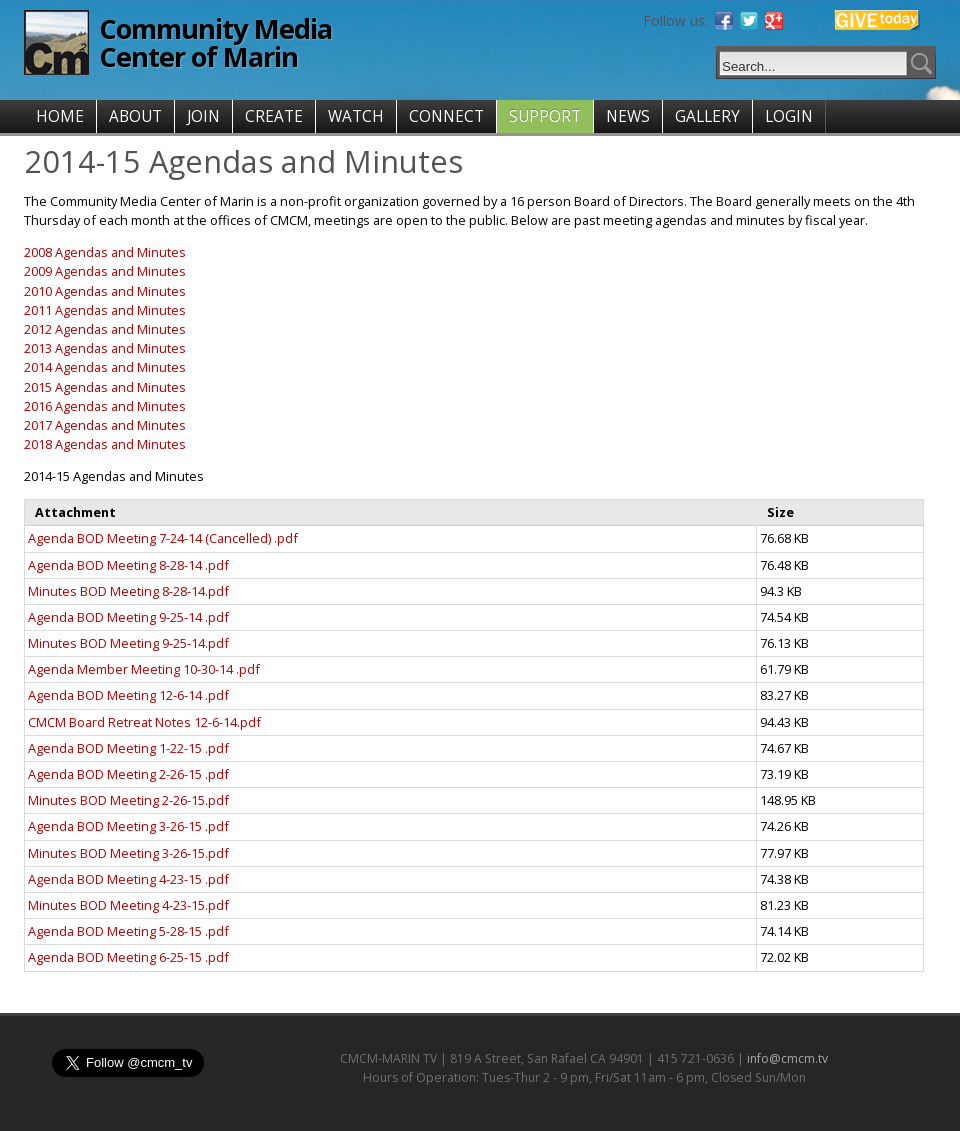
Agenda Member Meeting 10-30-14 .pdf (144, 669)
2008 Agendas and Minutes (105, 252)
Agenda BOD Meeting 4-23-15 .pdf (128, 879)
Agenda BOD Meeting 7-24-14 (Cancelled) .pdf (163, 538)
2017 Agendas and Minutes (105, 425)
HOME (60, 116)
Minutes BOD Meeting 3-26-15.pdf (128, 853)
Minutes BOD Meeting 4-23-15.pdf (128, 905)
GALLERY (707, 116)
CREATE (274, 116)
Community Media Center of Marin (215, 42)
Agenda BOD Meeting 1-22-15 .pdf (128, 748)
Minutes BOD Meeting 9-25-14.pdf (128, 643)
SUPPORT (545, 116)
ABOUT (135, 116)
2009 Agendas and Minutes (105, 271)
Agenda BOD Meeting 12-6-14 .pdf (128, 695)
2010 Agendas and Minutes (105, 291)
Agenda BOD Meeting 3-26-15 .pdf (128, 826)
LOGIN (789, 116)
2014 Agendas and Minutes (105, 367)
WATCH (356, 116)
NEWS (628, 116)
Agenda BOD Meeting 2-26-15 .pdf (128, 774)
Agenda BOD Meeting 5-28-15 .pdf (128, 931)
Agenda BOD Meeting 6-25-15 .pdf (128, 957)
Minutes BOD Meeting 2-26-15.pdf (128, 800)
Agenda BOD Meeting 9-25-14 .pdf (128, 617)
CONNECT (446, 116)
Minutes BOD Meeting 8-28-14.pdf (128, 591)
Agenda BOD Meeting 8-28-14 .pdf (128, 565)
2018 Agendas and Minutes (105, 444)
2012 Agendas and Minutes (105, 329)
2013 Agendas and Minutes (105, 348)
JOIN (203, 116)
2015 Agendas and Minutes (105, 387)
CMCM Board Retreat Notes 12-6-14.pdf (144, 722)
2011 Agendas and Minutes (105, 310)
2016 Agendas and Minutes (105, 406)
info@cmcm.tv (787, 1058)
